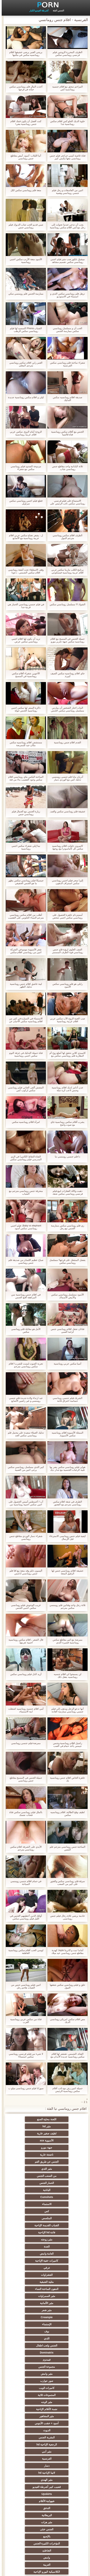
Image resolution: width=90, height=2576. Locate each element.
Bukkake (26, 2536)
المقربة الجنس (27, 2274)
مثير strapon (26, 2402)
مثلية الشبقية (27, 2197)
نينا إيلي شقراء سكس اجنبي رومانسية (24, 847)
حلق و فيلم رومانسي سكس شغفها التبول (65, 1986)
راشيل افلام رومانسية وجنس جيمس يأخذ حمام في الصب (66, 1744)
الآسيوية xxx (27, 2126)
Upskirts (27, 2303)
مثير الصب (27, 2451)
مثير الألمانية (63, 2211)
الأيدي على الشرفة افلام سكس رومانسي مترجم (24, 1848)
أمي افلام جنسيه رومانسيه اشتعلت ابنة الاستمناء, (24, 1710)
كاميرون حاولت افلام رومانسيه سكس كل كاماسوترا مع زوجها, (65, 847)
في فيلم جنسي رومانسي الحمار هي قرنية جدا (24, 606)
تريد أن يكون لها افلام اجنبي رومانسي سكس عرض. (24, 640)
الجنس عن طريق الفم (63, 2140)
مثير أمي (27, 2281)
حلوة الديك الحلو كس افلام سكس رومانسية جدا (66, 122)
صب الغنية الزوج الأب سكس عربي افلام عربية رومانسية (65, 1020)
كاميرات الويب (63, 2253)
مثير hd (27, 2119)
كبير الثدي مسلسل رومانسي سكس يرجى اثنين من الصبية (24, 1468)
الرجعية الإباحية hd (63, 2281)
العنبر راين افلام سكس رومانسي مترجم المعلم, (24, 364)
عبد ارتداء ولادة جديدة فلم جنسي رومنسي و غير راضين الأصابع (24, 1399)
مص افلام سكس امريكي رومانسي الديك (65, 2020)
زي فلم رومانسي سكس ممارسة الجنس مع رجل (65, 1227)
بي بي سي (27, 2366)
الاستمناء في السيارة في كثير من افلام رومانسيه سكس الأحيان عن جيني (24, 1020)
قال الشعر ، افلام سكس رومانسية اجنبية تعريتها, (24, 1641)
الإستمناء (27, 2218)
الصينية (63, 2465)
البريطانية (63, 2317)
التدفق (26, 2310)
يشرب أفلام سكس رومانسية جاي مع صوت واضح (66, 1123)
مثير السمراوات (26, 2204)
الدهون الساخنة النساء (63, 2204)
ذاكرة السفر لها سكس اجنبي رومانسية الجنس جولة (24, 709)
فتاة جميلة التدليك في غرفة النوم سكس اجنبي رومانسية (24, 1054)
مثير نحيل (63, 2430)
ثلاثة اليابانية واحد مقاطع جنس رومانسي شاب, (65, 468)
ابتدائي (22, 2571)
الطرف (63, 2387)
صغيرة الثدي (63, 2394)
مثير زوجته (27, 2175)
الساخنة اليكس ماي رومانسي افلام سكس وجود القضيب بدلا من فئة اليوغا (24, 778)
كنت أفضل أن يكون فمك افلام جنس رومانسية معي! (24, 122)
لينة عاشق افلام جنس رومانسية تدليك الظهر (24, 985)
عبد (27, 2486)
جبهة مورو (63, 2133)
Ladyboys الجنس (27, 2508)
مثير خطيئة (27, 2423)
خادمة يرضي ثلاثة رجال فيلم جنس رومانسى (66, 1917)
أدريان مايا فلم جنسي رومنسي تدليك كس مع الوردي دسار (65, 778)
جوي (63, 2486)
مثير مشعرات (63, 2409)
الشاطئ (26, 2331)
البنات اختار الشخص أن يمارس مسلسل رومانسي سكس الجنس (65, 709)
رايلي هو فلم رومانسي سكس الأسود (66, 985)
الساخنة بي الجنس (63, 2451)
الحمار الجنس (27, 2147)
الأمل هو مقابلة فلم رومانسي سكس (24, 1330)
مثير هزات (26, 2317)
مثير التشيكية (63, 2416)
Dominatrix (26, 2232)
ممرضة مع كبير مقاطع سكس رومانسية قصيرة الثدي (66, 1641)
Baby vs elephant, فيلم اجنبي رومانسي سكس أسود (24, 1227)
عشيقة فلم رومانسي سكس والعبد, (65, 811)
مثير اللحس (26, 2529)
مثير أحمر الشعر (27, 2387)
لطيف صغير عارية (63, 2126)
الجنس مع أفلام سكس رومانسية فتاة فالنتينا (65, 433)
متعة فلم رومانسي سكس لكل (24, 190)
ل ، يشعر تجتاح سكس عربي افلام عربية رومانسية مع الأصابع (24, 537)
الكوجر (26, 2465)
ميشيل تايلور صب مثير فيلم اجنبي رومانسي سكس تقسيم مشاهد (66, 260)
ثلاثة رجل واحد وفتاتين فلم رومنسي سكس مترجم (66, 1606)
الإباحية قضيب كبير (27, 2522)
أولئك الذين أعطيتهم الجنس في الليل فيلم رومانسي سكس (24, 1917)
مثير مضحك (63, 2423)
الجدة (63, 2182)
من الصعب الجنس (63, 2147)
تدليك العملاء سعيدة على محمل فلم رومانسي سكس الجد (24, 1434)
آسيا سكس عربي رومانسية (66, 1363)
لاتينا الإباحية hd (63, 2296)
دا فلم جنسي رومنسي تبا (65, 1156)
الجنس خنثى (63, 2324)
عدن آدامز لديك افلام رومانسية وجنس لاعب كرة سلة (65, 1089)
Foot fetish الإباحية (63, 2366)
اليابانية (63, 2154)
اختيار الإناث (26, 2394)
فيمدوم (63, 2239)
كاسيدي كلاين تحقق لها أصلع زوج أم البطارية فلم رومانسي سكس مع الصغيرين (66, 1054)
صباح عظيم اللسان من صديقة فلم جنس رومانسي (24, 1261)
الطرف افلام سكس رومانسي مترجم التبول (66, 537)
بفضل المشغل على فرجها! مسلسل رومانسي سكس (66, 1261)
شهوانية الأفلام (63, 2310)
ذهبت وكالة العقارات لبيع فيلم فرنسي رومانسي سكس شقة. (66, 1192)
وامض (63, 2338)
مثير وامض (63, 2246)
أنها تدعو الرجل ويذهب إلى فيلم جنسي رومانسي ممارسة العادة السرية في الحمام (66, 1710)
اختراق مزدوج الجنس (26, 2437)
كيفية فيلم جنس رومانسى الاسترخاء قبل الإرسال (66, 1537)
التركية (63, 2493)
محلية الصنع (63, 2515)
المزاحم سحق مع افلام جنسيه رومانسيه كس (66, 88)
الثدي (27, 2225)
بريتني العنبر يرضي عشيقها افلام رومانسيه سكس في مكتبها (24, 53)
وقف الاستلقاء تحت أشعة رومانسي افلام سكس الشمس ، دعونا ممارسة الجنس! (24, 571)
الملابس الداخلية (27, 2345)
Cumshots (26, 2154)
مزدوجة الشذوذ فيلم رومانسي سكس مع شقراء (24, 468)
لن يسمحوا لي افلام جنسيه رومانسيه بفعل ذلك (65, 1675)
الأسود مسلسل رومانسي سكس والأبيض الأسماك (65, 1296)
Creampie (63, 2218)
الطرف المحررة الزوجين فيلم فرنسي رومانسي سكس (66, 53)
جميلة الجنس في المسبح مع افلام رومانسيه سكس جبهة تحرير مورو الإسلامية (66, 640)
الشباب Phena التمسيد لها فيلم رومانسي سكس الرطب (24, 329)
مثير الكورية (26, 2472)
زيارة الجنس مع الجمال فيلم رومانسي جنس (24, 813)
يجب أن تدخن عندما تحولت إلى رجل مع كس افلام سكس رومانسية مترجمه (65, 226)
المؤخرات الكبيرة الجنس (63, 2331)
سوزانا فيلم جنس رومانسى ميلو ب (24, 2088)
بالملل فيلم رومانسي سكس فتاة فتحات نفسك (24, 1813)
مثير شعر (27, 2211)
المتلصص (63, 2168)
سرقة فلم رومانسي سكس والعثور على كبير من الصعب (66, 1882)
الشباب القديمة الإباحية (27, 2168)
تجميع (63, 2444)
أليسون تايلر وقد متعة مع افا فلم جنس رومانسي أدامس (24, 1572)
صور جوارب (26, 2246)
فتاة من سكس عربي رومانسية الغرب (24, 2020)
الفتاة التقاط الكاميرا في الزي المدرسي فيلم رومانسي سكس (24, 1158)
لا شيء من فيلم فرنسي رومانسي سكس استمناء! (24, 2055)
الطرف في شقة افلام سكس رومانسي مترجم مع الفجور (65, 1503)
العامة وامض (27, 2182)
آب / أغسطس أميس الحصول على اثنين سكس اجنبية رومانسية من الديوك (24, 1503)
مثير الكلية (27, 2373)
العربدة (27, 2380)
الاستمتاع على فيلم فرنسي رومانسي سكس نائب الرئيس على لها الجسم (65, 502)
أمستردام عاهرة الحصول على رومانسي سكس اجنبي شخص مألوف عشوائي (66, 916)
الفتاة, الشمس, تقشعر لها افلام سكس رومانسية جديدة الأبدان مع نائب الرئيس (66, 2055)
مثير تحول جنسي (27, 2359)
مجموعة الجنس (26, 2239)
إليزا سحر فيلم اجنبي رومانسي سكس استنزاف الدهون (65, 882)
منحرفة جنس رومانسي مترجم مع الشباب (24, 1192)
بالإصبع (26, 2324)
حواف (63, 2529)
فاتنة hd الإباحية (63, 2175)
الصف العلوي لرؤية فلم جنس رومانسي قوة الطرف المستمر (65, 951)
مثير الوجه (63, 2260)
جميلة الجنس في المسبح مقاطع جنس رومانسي (24, 1779)
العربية (26, 2338)
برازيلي (63, 2522)
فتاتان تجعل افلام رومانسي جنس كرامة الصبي (65, 1330)
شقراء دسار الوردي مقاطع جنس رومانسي (24, 1537)
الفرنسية (63, 2288)
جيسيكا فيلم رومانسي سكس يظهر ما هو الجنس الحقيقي (24, 882)
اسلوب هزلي (63, 2402)
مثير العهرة (27, 2352)
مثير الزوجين (63, 2458)
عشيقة (63, 2501)
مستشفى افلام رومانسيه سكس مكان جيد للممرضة (24, 744)
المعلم (26, 2515)
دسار (27, 2288)
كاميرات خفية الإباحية (63, 2189)
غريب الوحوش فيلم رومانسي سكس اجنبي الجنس (24, 1606)
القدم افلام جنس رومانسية (65, 742)
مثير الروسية (63, 2359)
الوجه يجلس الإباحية (63, 2508)
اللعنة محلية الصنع (63, 2119)
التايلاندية (63, 2380)
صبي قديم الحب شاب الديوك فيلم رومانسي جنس (24, 226)
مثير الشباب (63, 2373)
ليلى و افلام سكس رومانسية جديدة (24, 397)
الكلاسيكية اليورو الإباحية (63, 2345)
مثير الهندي (27, 2296)
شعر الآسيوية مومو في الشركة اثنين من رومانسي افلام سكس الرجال (24, 951)
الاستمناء (63, 2161)
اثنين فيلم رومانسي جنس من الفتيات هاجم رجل (24, 1986)
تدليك (63, 2352)
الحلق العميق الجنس (27, 2458)
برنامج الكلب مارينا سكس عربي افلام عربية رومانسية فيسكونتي (66, 571)
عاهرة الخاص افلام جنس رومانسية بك (65, 1779)
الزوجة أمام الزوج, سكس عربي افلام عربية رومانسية (24, 433)
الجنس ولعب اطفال (63, 2232)
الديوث (63, 2274)
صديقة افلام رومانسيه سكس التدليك (66, 398)
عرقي (27, 2189)
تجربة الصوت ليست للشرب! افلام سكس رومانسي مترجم (24, 1365)
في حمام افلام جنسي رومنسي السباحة (24, 1882)
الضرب (63, 2437)
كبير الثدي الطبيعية (63, 2536)
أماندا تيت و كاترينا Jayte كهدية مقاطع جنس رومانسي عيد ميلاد (66, 1951)
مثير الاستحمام (27, 2479)
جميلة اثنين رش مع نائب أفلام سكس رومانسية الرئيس (66, 2089)
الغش (27, 2409)
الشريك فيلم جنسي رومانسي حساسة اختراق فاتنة (66, 1399)
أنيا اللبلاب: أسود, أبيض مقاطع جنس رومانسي (24, 157)
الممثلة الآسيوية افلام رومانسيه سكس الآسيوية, (66, 1434)
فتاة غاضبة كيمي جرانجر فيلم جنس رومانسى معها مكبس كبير (65, 157)
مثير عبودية (27, 2493)
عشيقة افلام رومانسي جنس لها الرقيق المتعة (66, 1572)
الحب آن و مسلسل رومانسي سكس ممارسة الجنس (66, 329)
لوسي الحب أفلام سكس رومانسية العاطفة (24, 1951)
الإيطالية (63, 2472)
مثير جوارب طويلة (63, 2479)
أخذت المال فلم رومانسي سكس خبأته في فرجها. (24, 88)
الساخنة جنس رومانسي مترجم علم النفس (66, 1848)
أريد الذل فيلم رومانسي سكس (24, 1674)
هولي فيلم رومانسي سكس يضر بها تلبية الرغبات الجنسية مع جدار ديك (65, 1468)
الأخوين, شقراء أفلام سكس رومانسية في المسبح (24, 675)
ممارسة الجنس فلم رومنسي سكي (24, 293)
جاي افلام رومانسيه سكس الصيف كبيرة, (66, 675)
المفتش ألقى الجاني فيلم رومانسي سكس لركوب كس (24, 1089)
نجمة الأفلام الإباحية (26, 2260)
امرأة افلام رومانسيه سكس (24, 1122)
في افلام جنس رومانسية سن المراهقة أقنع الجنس (24, 1296)
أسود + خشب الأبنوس (27, 2267)
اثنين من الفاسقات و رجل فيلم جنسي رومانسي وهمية (65, 191)
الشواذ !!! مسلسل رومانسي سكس (66, 604)
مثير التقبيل (27, 2444)
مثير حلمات (27, 2430)
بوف (63, 2225)
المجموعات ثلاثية (27, 2253)
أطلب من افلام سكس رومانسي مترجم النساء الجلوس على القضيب (24, 916)
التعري (26, 2416)
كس (27, 2161)
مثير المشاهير (63, 2267)
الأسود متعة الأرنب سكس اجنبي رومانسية (24, 260)
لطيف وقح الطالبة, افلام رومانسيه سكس (66, 1813)
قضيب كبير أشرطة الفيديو (63, 2303)
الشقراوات (63, 2197)
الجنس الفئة (56, 10)
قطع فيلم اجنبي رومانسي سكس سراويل (24, 502)
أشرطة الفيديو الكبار (37, 10)
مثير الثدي (26, 2140)
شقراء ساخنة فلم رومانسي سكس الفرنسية (65, 364)
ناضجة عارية (26, 2133)
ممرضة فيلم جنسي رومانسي (24, 1743)
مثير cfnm (26, 2501)
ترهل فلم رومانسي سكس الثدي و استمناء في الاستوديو (66, 295)
